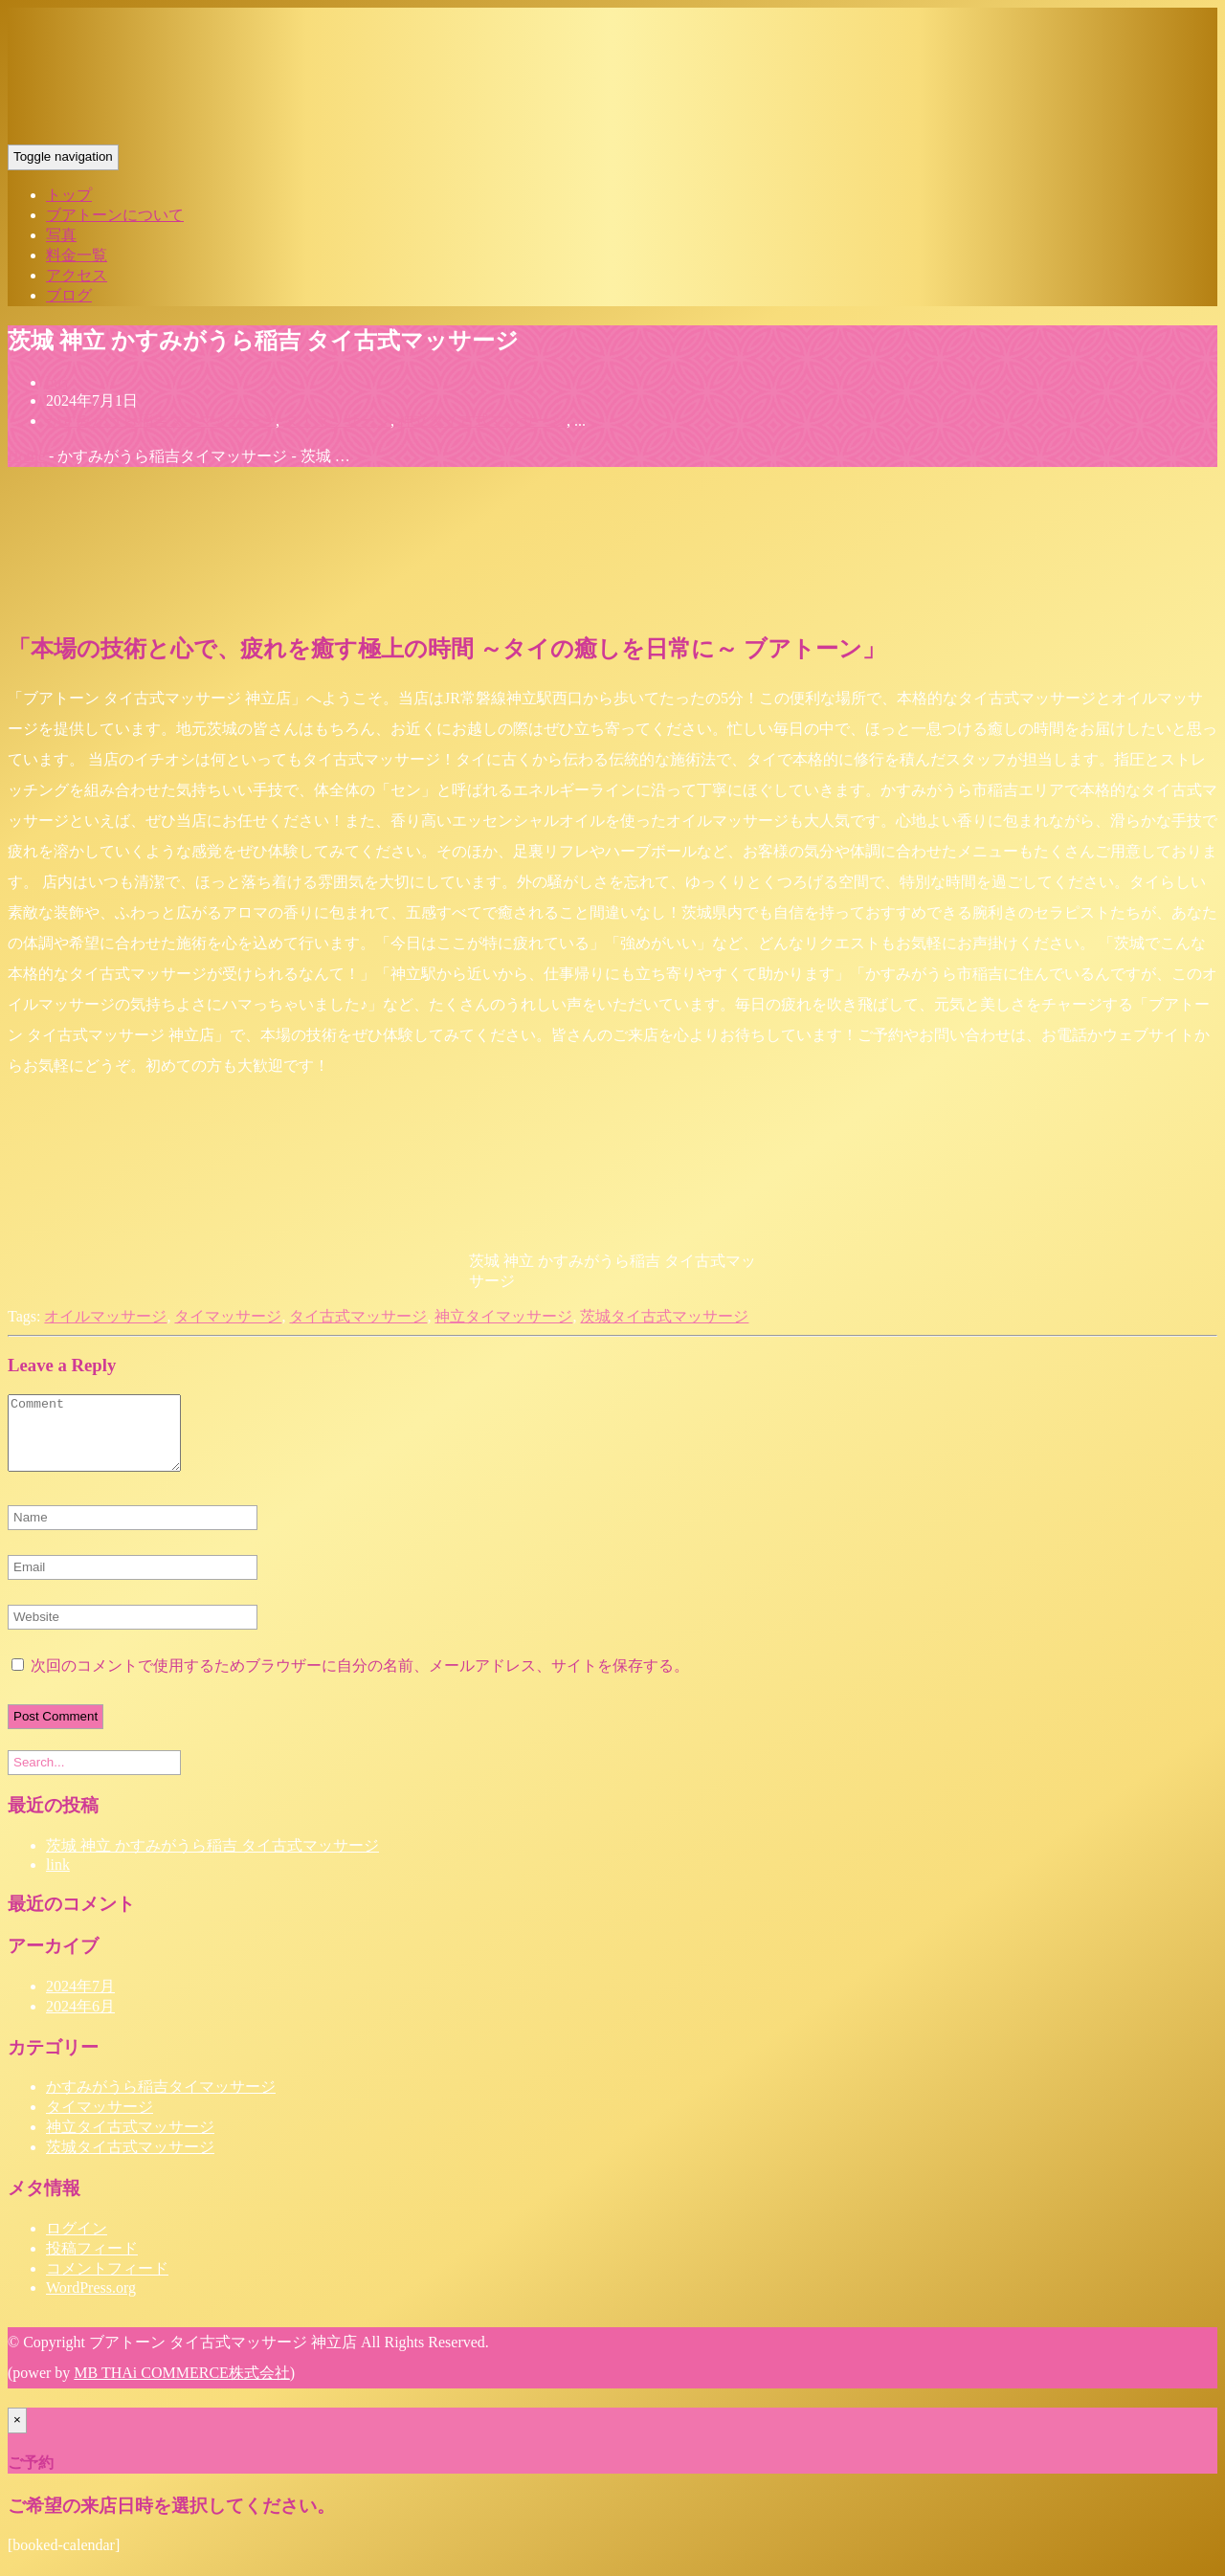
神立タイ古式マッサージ (482, 420)
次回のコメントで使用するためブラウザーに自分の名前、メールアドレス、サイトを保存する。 (360, 1680)
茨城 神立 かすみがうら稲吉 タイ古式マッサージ (212, 1860)
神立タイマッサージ (503, 1316)
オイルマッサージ (105, 1316)
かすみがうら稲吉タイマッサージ (161, 420)
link (58, 1879)
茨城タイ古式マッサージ (664, 1316)
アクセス (76, 275)
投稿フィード (92, 2262)
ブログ (69, 295)
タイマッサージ (336, 420)
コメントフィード (107, 2283)
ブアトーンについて (115, 215)
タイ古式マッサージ (358, 1316)
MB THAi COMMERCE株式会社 (182, 2387)
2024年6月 (80, 2020)
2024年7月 (80, 2000)
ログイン (76, 2242)
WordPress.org (91, 2302)
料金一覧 (76, 255)
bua (57, 382)
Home (26, 456)
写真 (61, 235)
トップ (69, 195)
